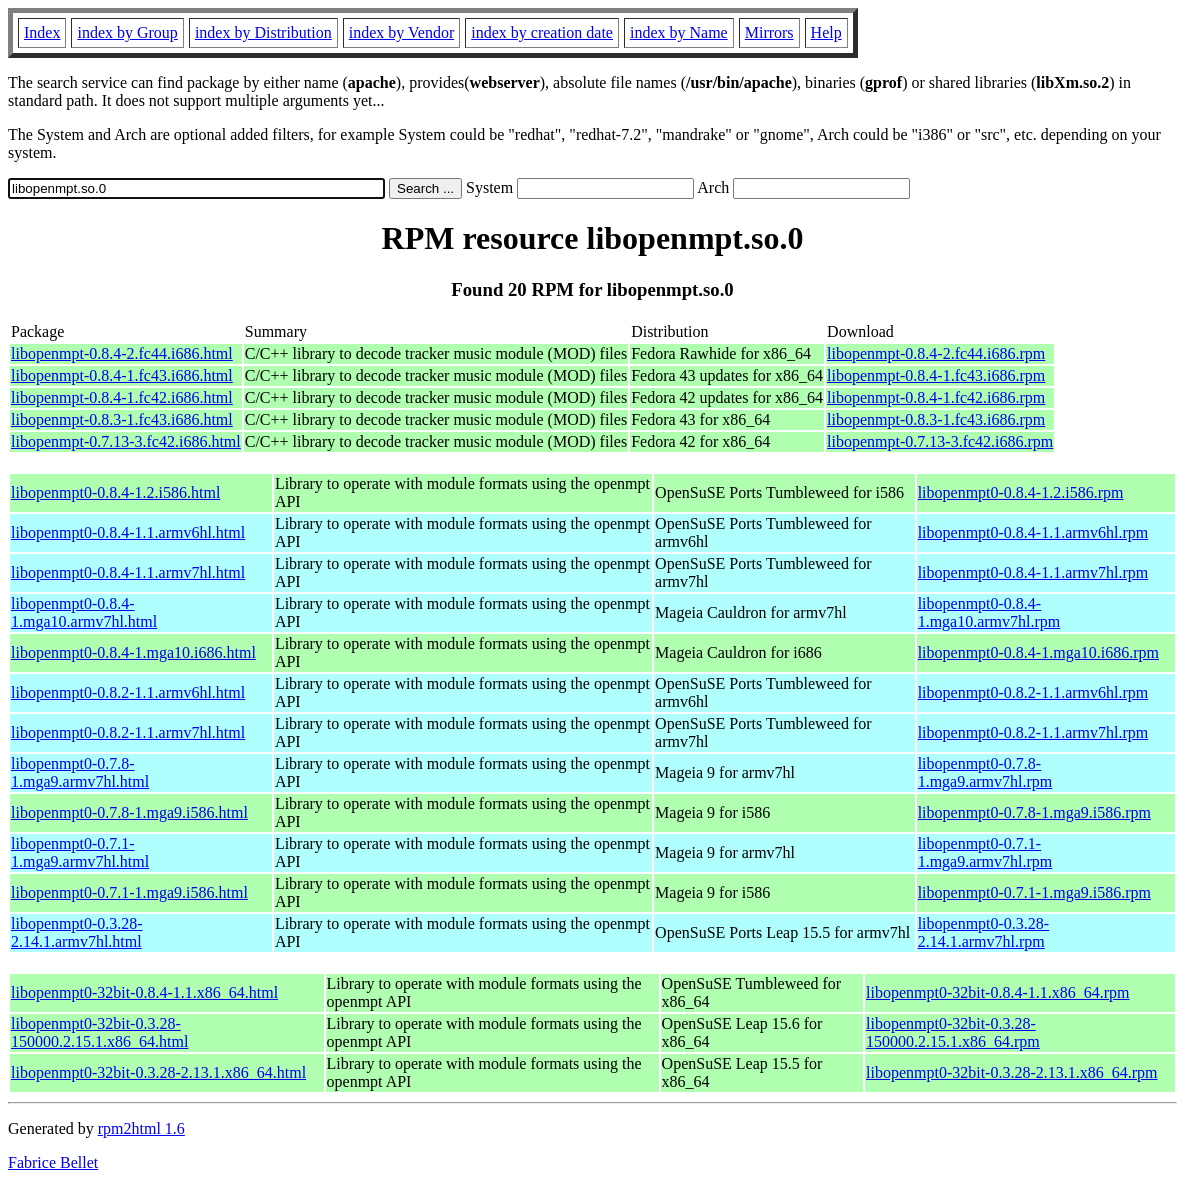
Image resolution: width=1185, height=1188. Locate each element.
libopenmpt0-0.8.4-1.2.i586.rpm (1021, 492)
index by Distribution (263, 32)
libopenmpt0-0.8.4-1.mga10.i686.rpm (1038, 652)
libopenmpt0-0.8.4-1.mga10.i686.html (133, 652)
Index (42, 32)
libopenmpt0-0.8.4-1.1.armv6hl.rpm (1033, 532)
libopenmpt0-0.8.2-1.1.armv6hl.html (128, 692)
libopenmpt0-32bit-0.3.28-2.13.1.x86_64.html (158, 1072)
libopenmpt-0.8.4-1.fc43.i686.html (122, 375)
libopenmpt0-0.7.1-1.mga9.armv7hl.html (80, 852)
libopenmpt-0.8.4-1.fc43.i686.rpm (936, 375)
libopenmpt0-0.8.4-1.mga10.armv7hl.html (84, 612)
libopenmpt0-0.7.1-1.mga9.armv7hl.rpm (985, 852)
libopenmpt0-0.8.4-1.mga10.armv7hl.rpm (989, 612)
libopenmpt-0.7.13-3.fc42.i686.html (126, 441)
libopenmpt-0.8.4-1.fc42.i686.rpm (936, 397)
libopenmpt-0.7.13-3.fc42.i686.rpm (940, 441)
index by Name (679, 32)
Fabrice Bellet (53, 1162)
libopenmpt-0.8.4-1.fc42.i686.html (122, 397)
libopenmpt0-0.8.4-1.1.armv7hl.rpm (1033, 572)
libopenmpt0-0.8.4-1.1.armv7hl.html (128, 572)
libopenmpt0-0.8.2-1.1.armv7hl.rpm (1033, 732)
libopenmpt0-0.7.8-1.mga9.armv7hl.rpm (985, 772)
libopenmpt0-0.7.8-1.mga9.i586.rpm (1034, 812)
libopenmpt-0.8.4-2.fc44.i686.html (122, 353)
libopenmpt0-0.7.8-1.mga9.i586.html (129, 812)
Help (826, 32)
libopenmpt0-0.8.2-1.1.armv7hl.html (128, 732)
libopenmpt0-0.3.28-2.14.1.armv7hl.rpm (984, 932)
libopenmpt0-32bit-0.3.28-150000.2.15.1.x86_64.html (99, 1032)
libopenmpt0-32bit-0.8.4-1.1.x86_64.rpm (998, 992)
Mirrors (769, 32)
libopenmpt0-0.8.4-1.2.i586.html (115, 492)
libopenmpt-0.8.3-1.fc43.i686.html (122, 419)
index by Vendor (401, 32)
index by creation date (542, 32)
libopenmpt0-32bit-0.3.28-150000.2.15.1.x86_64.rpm (953, 1032)
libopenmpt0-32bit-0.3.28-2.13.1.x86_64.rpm (1012, 1072)
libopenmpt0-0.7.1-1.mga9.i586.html (129, 892)
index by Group (127, 32)
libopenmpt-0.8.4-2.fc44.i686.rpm (936, 353)
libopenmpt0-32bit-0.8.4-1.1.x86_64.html (144, 992)
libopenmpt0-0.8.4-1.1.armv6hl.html (128, 532)
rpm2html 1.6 (141, 1128)
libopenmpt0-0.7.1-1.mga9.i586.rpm (1034, 892)
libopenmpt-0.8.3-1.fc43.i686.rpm (936, 419)
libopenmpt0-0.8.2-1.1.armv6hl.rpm (1033, 692)
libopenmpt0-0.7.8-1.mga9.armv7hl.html (80, 772)
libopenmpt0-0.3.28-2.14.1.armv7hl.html (77, 932)
